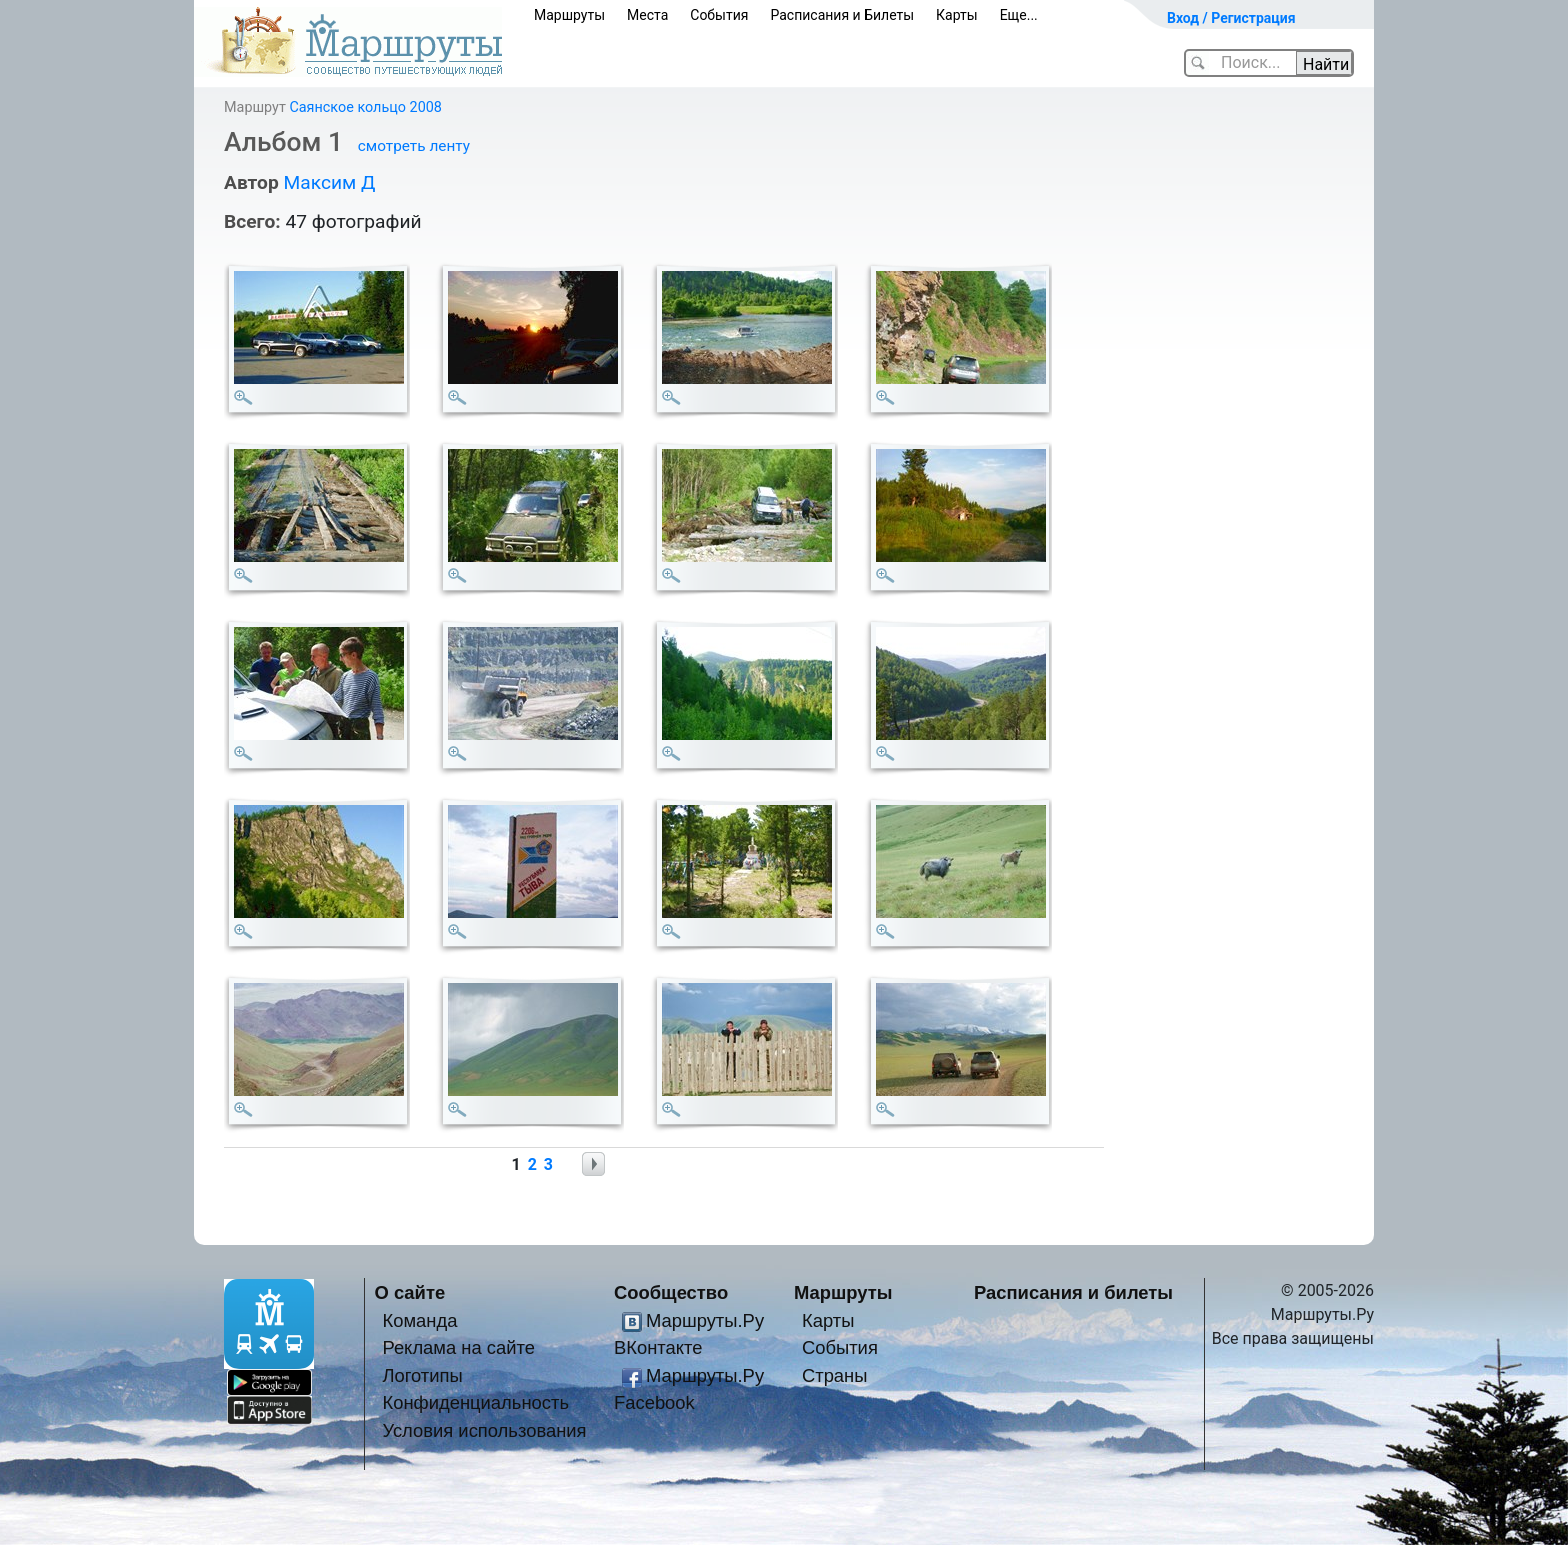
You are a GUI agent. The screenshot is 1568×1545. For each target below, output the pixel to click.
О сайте (410, 1292)
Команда (419, 1320)
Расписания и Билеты (842, 15)
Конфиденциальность (475, 1402)
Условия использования (484, 1430)
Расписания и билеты (1073, 1292)
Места (647, 15)
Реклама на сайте (458, 1347)
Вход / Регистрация (1231, 18)
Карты (957, 15)
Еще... (1019, 15)
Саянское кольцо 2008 (365, 107)
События (719, 15)
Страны (835, 1375)
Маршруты (569, 15)
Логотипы (422, 1375)
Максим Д (329, 182)
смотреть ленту (414, 146)
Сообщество (671, 1292)
